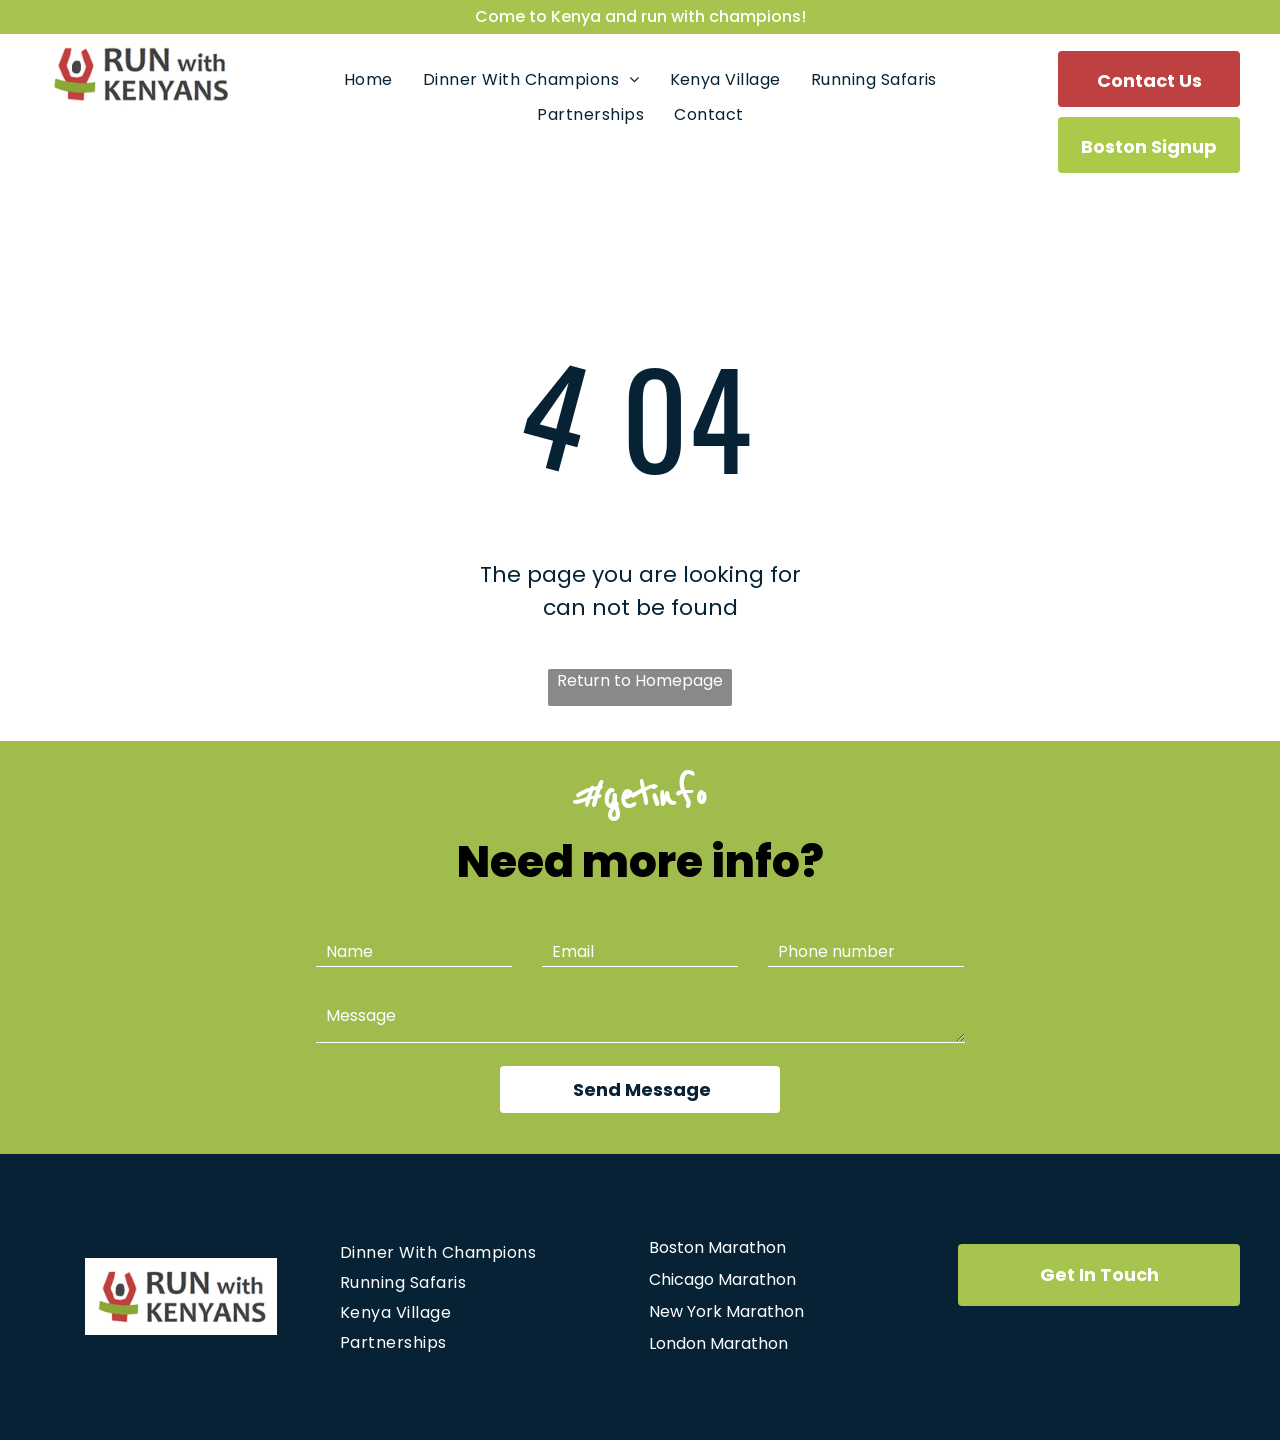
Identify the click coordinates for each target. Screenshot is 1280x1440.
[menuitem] (368, 80)
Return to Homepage (640, 680)
